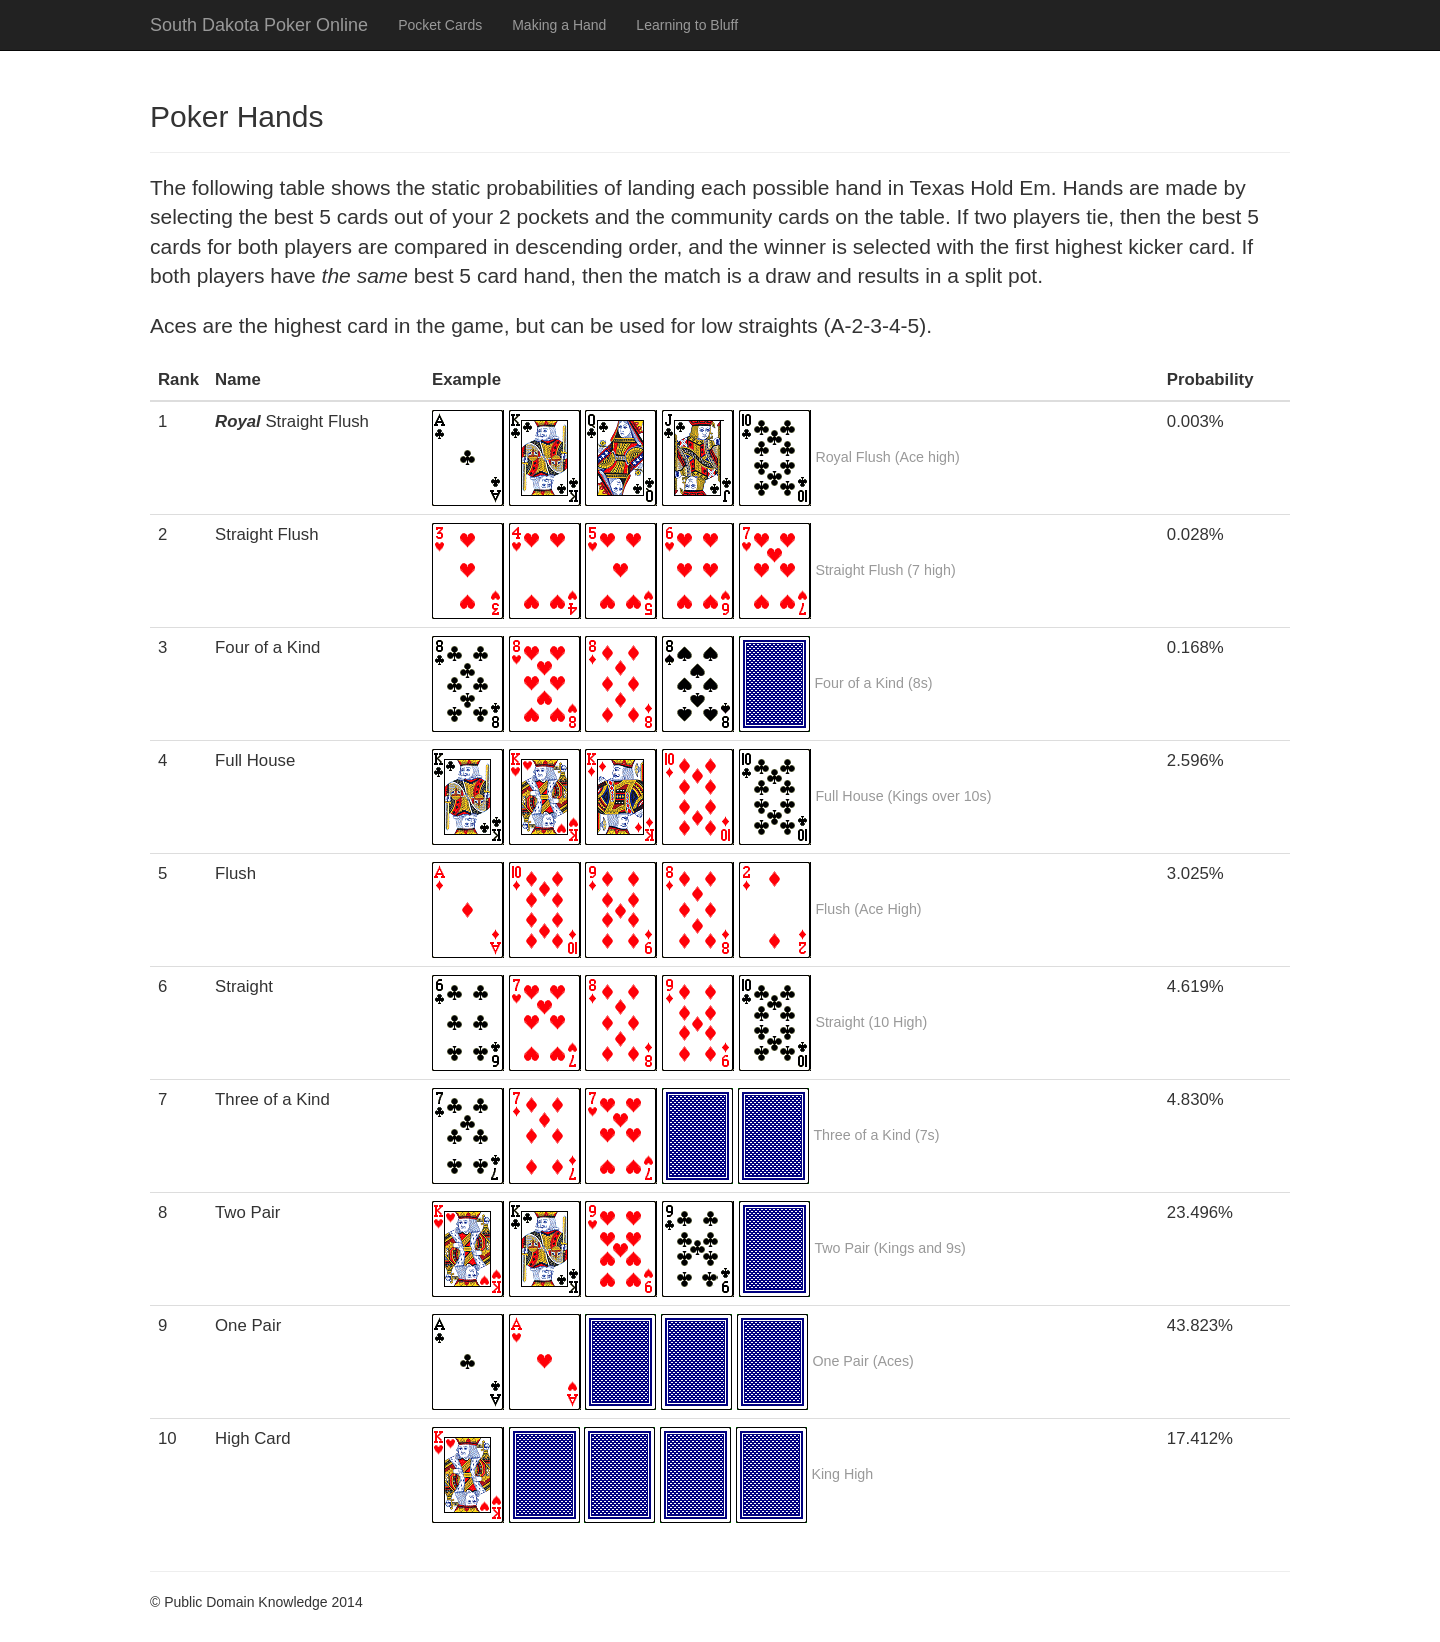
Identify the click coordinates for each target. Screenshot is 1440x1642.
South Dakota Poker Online (259, 25)
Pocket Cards (440, 25)
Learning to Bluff (687, 25)
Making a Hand (559, 25)
